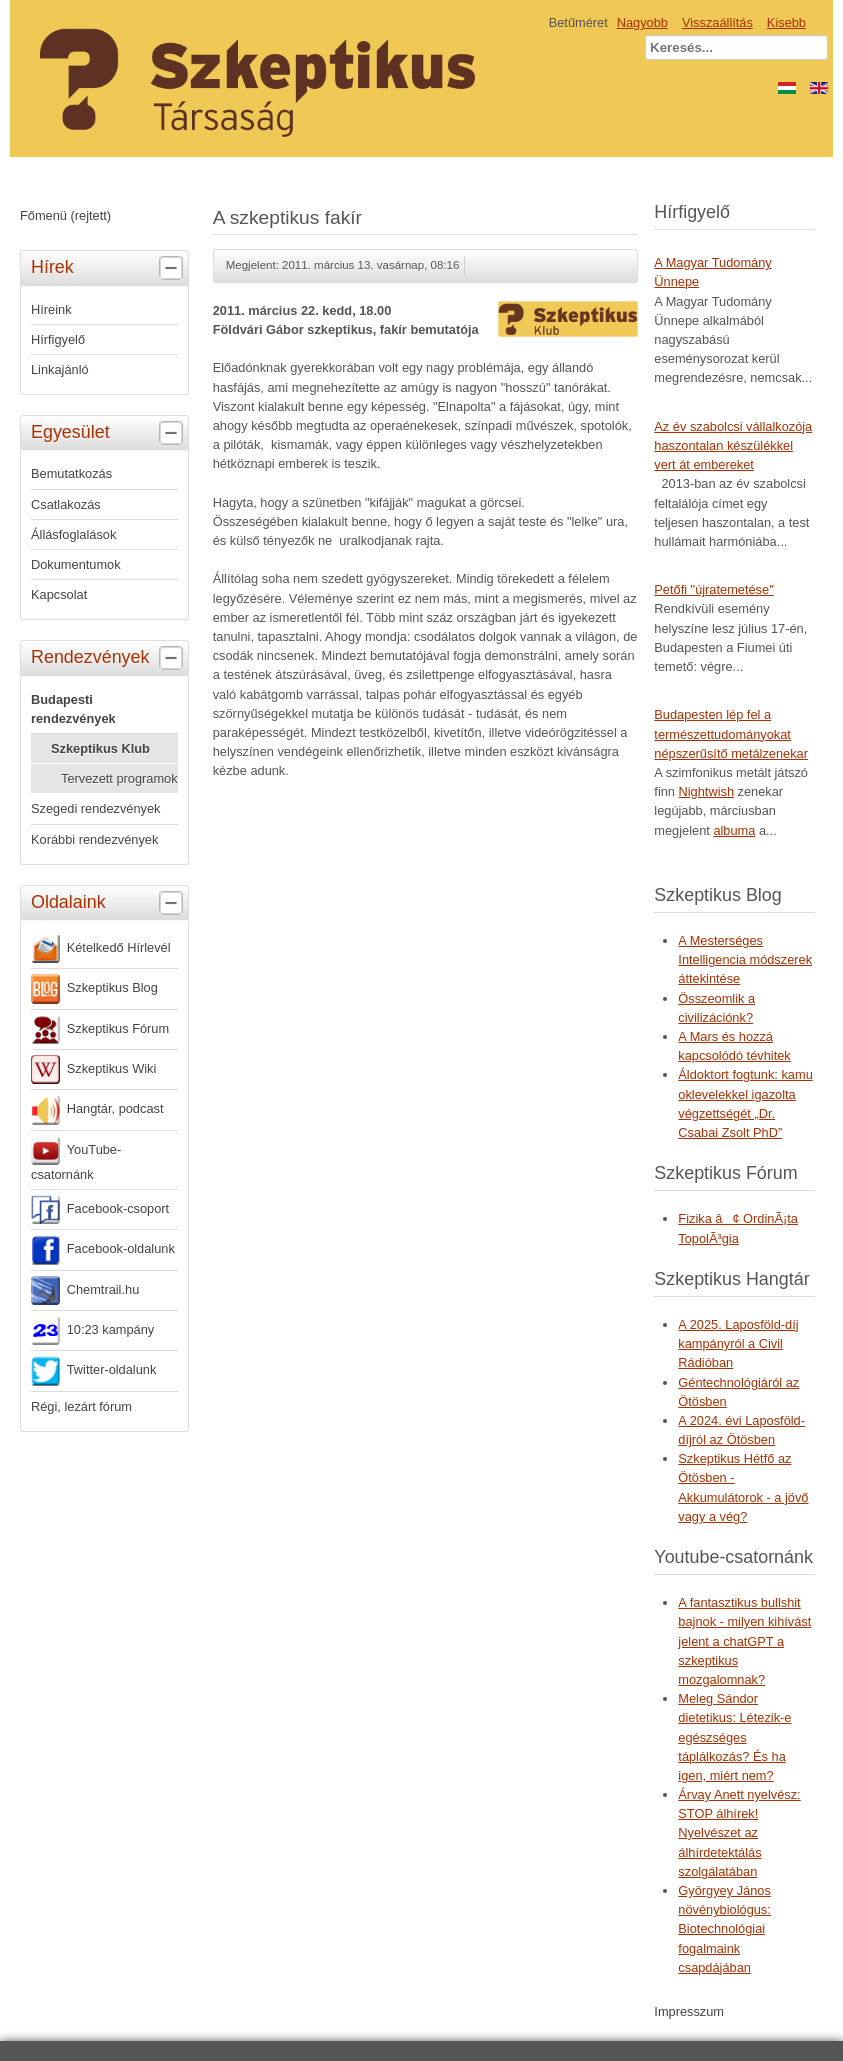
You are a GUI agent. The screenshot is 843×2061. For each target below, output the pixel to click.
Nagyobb (642, 22)
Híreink (51, 309)
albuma (734, 830)
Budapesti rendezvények (73, 709)
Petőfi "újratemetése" (713, 589)
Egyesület (109, 433)
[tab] (173, 268)
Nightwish (706, 791)
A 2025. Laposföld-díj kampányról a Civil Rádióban (738, 1343)
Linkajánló (60, 369)
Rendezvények (109, 658)
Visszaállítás (717, 22)
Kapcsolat (59, 594)
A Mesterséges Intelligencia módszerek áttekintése (745, 959)
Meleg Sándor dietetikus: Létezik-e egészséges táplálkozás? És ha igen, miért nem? (734, 1737)
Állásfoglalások (73, 534)
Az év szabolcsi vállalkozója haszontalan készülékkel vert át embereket (733, 445)
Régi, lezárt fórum (81, 1406)
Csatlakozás (66, 504)
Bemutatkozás (71, 473)
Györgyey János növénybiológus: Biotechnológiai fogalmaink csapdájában (724, 1929)
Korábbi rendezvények (94, 839)
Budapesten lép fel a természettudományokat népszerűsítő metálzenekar (731, 733)
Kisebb (786, 22)
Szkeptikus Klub (100, 748)
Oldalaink (109, 903)
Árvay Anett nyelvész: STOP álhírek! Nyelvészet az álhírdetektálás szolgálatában (739, 1833)
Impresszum (689, 2011)
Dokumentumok (76, 564)
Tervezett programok (119, 778)
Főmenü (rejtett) (65, 215)
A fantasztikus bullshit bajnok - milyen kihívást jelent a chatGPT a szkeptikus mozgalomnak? (744, 1641)
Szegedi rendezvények (95, 808)
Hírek (109, 268)
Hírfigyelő (58, 339)
